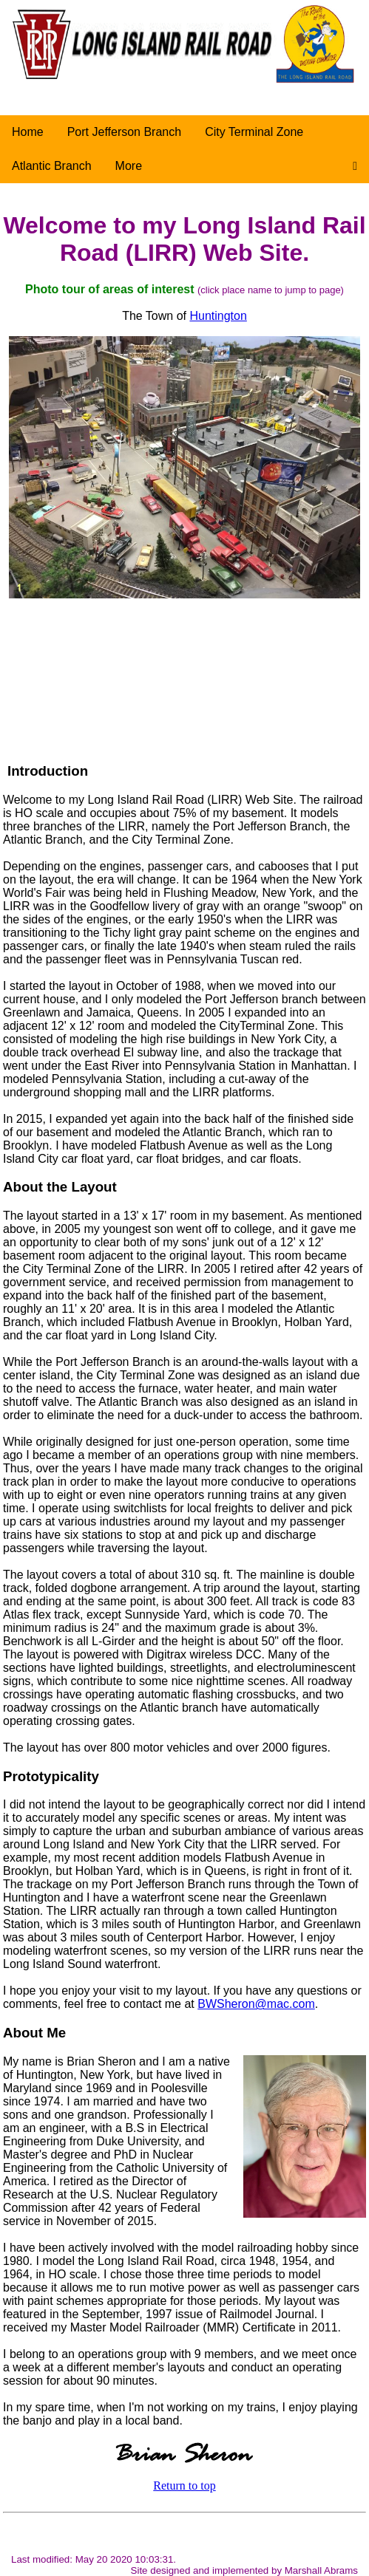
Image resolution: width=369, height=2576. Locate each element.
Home (28, 132)
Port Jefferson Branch (124, 132)
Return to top (184, 2485)
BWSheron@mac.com (256, 2004)
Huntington (217, 316)
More (128, 166)
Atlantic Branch (52, 166)
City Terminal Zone (254, 132)
